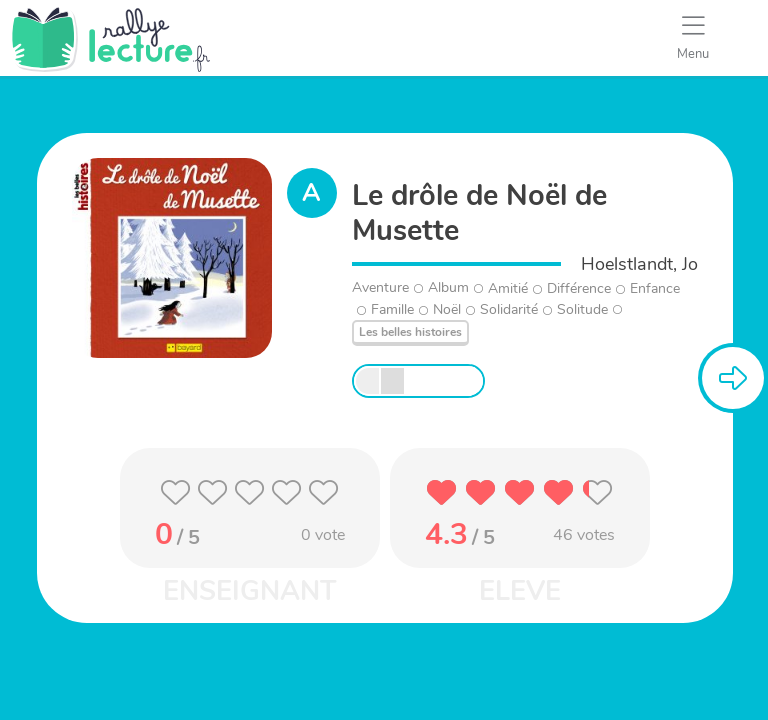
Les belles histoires (410, 332)
